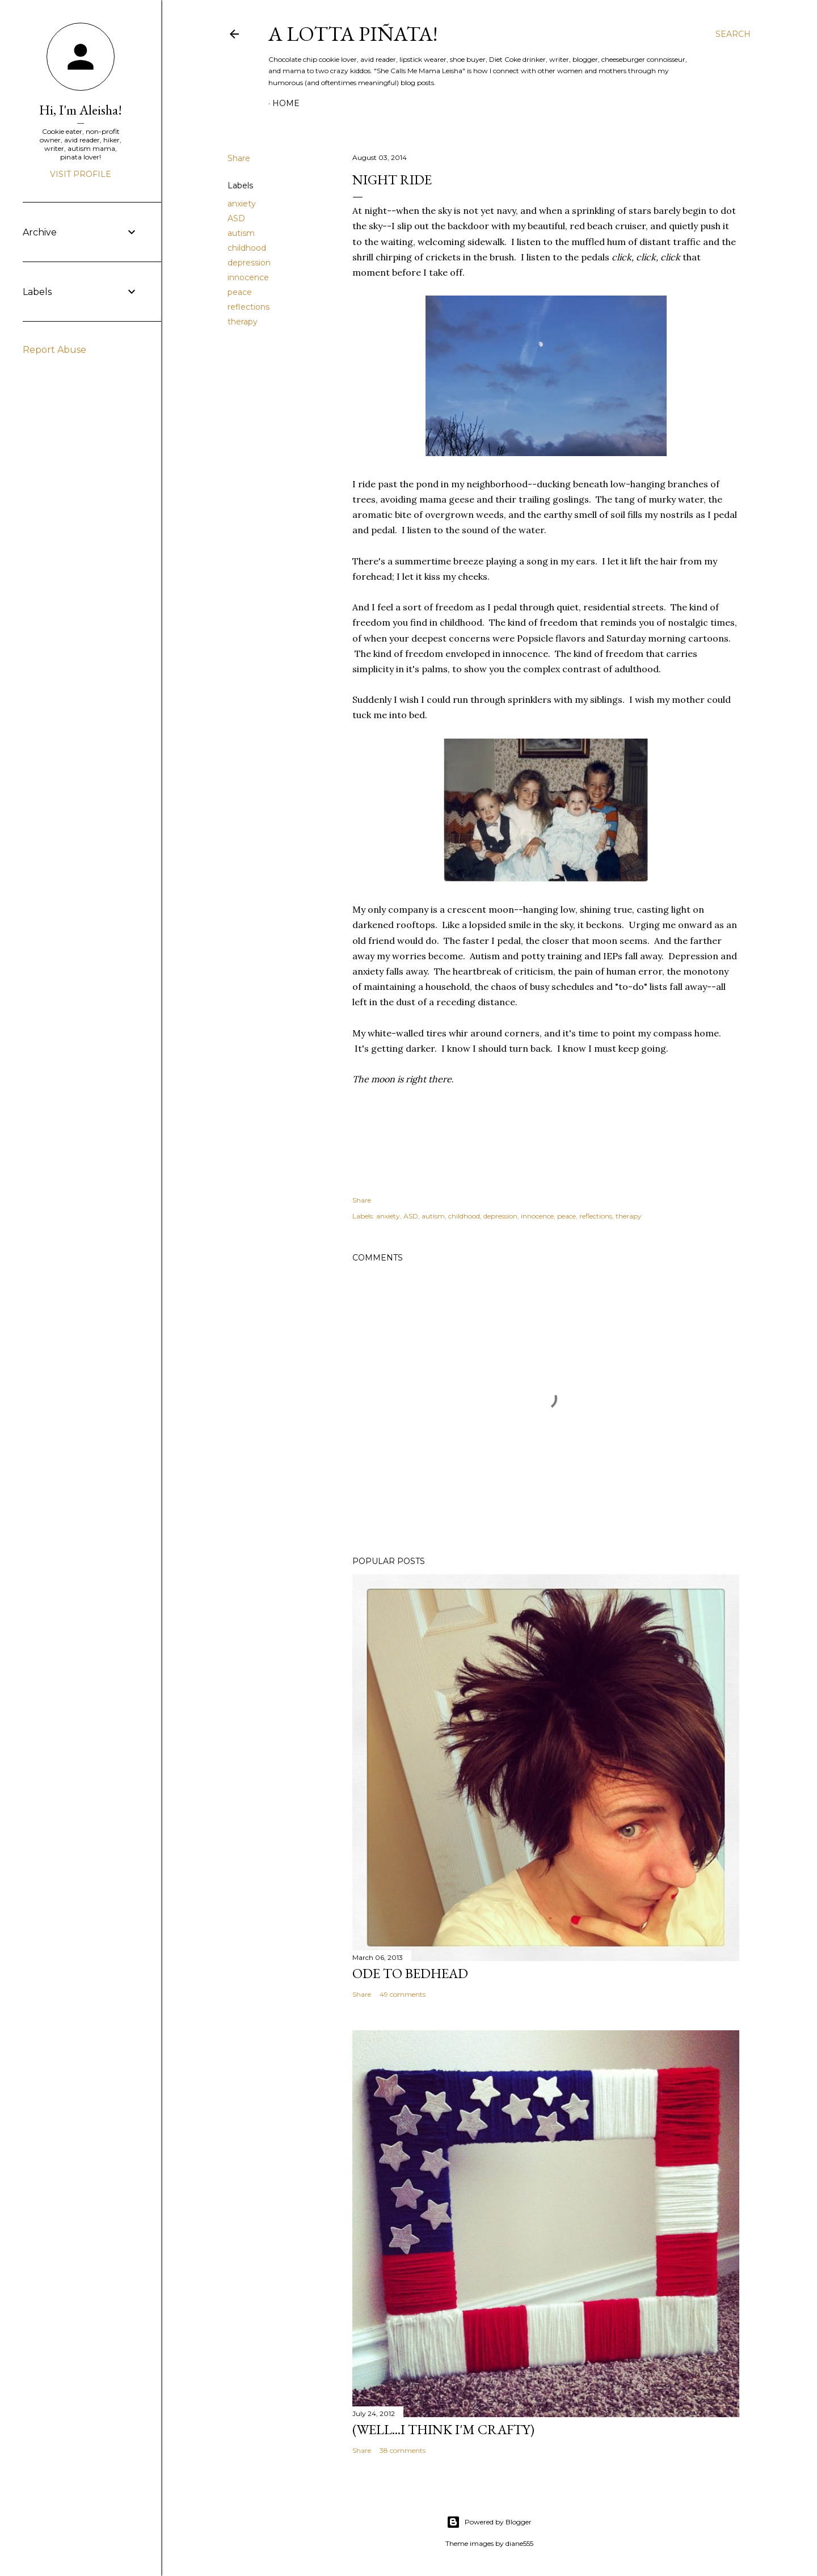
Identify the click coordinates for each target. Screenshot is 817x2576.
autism (241, 233)
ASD (236, 218)
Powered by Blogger (489, 2522)
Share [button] (239, 158)
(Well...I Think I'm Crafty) (443, 2429)
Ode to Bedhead (410, 1973)
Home (286, 103)
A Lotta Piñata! (352, 33)
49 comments (403, 1994)
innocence (248, 277)
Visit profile (80, 174)
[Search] (733, 34)
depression (249, 263)
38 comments (403, 2450)
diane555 (519, 2543)
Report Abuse (54, 349)
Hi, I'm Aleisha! (80, 110)
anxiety (242, 204)
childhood (247, 248)
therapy (243, 322)
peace (240, 292)
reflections (248, 307)
